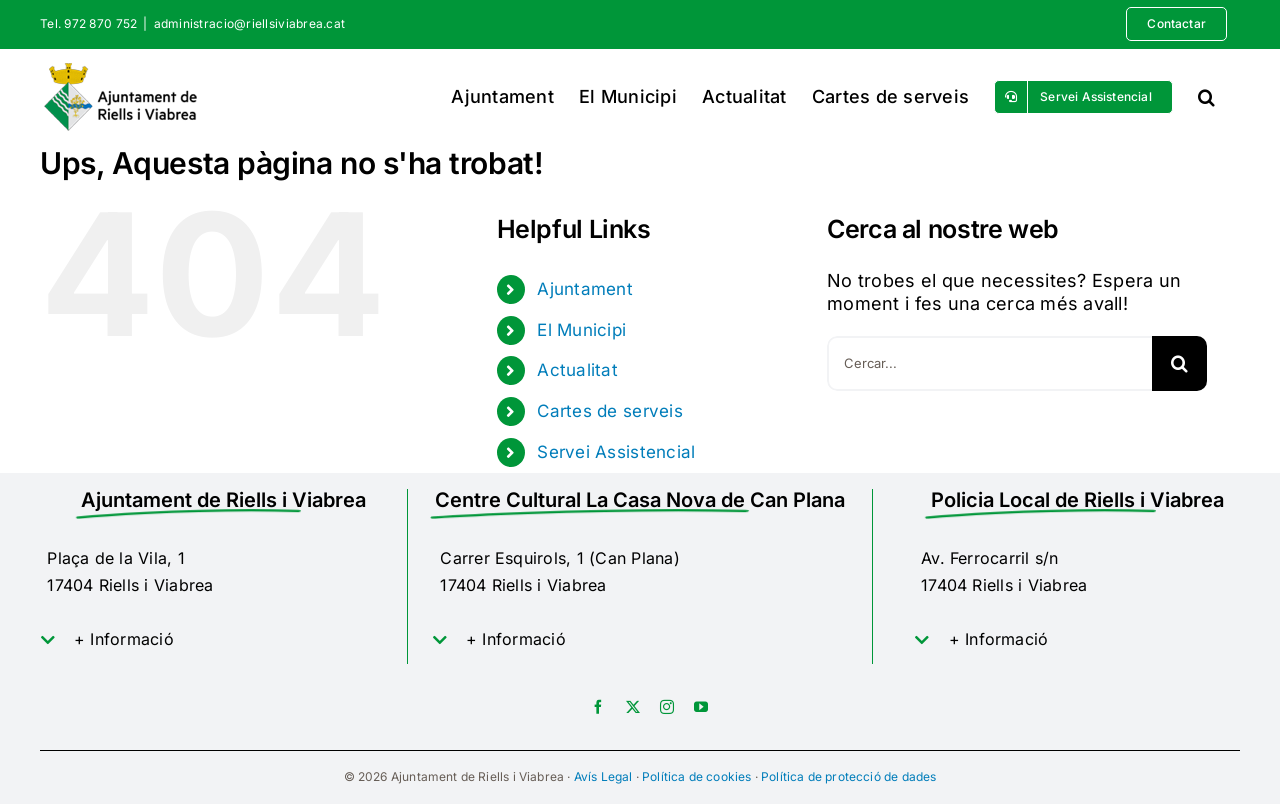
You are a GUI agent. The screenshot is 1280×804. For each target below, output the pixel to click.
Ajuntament (585, 289)
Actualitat (577, 370)
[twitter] (633, 707)
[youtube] (701, 707)
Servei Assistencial (616, 452)
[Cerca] (1179, 363)
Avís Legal (603, 776)
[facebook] (598, 707)
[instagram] (667, 707)
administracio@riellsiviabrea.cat (250, 23)
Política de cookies (696, 776)
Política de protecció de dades (848, 776)
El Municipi (581, 330)
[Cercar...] (989, 363)
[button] (1206, 96)
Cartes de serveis (610, 411)
